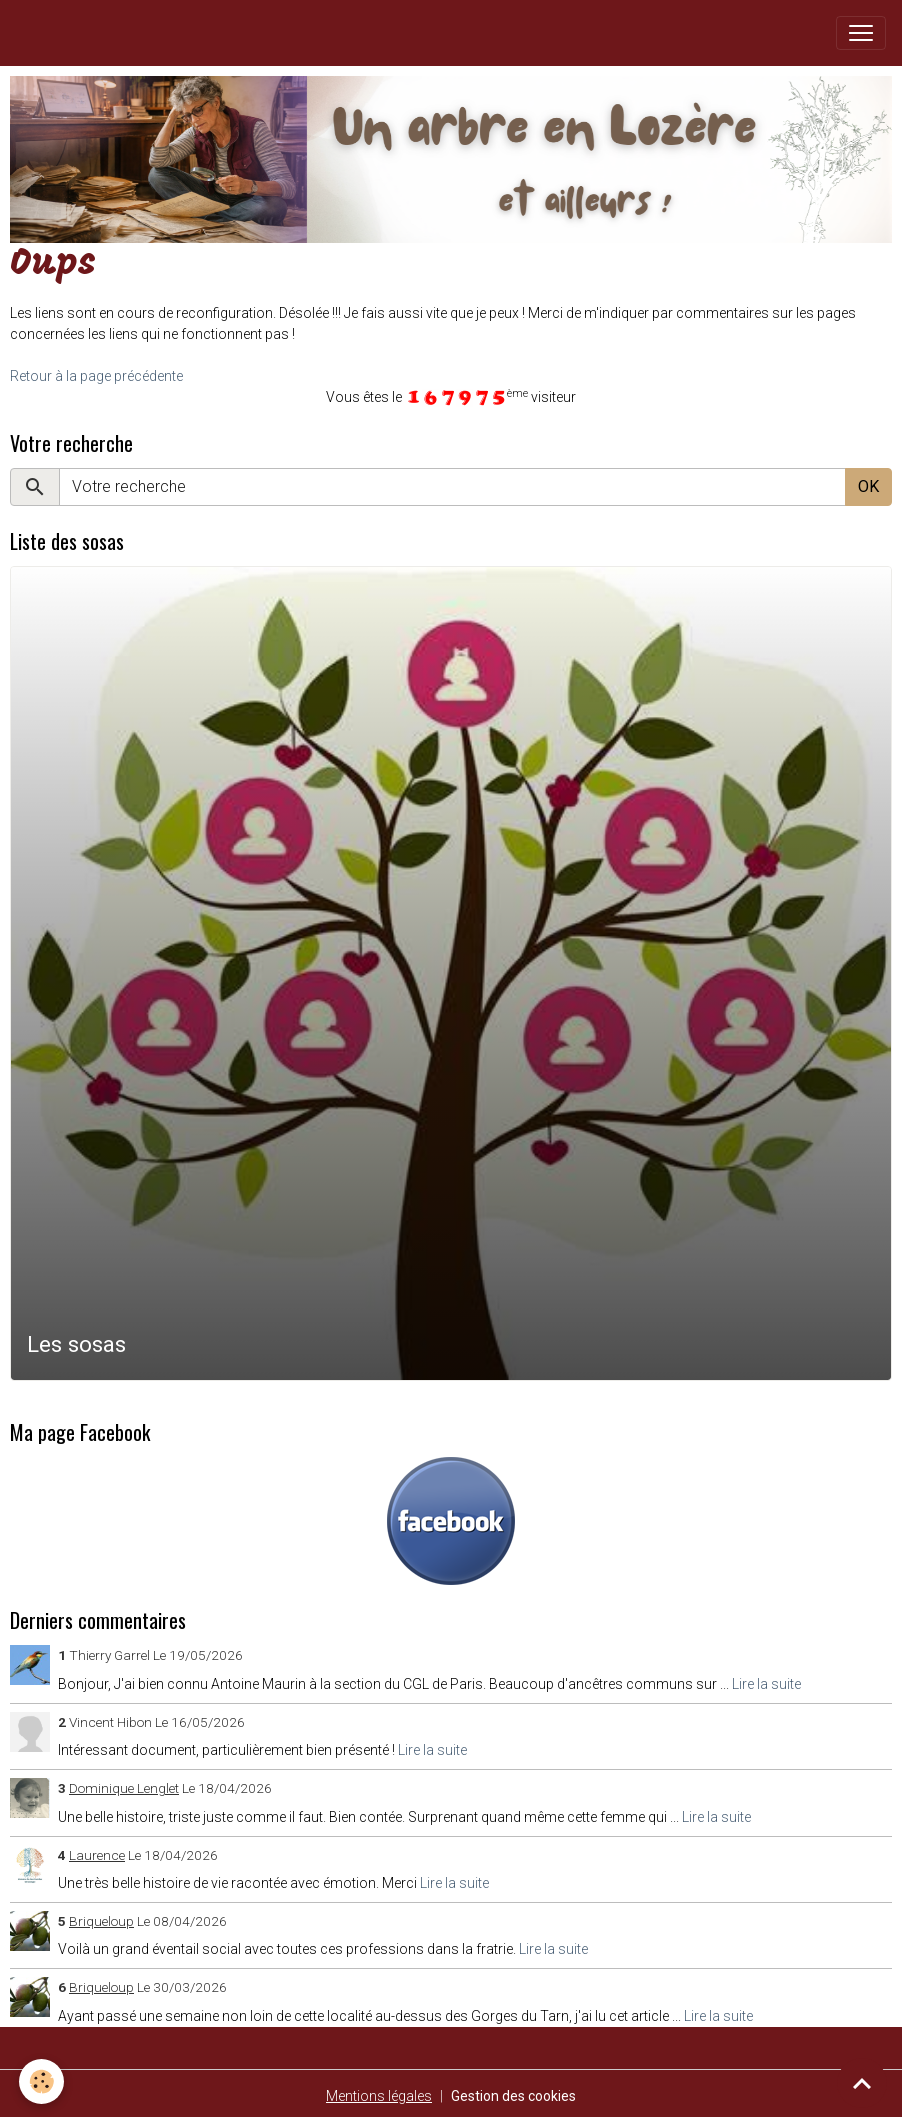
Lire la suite (766, 1684)
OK (868, 486)
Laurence (97, 1855)
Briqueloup (101, 1921)
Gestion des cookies (513, 2096)
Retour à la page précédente (96, 376)
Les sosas (76, 1344)
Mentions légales (379, 2096)
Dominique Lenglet (124, 1788)
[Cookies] (42, 2081)
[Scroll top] (862, 2083)
